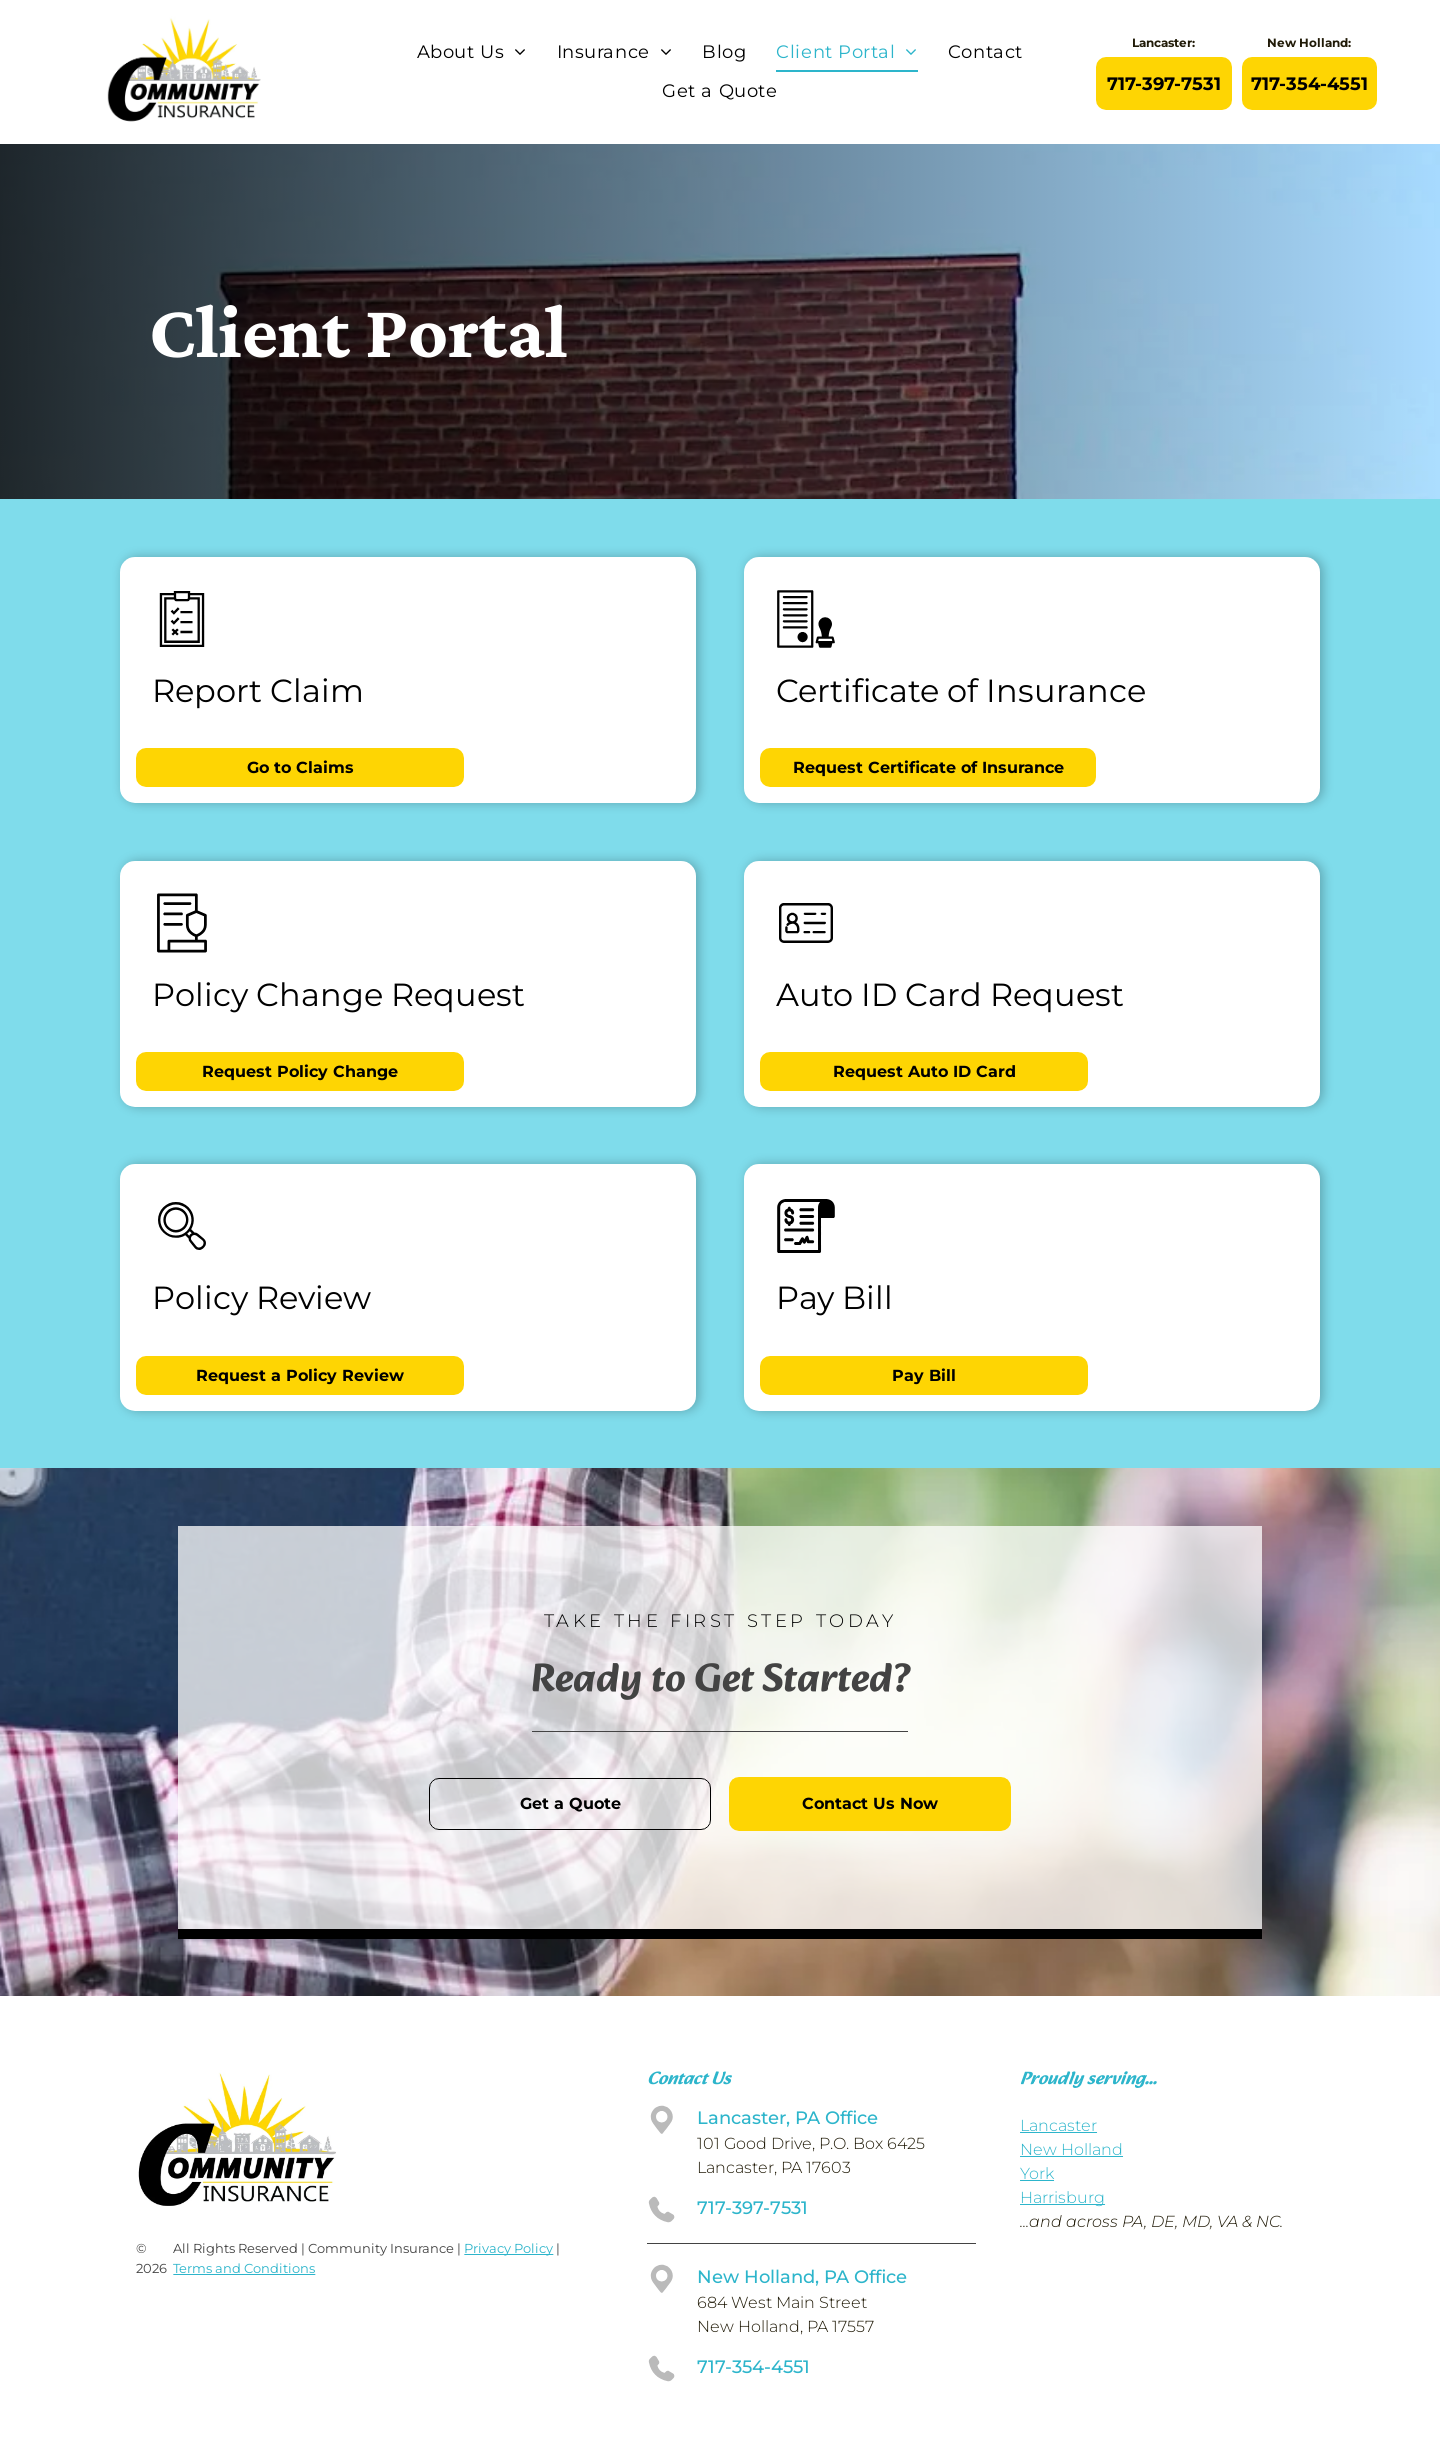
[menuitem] (472, 53)
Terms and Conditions (244, 2268)
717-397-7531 (752, 2208)
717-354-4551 (753, 2367)
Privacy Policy (508, 2248)
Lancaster (1058, 2125)
